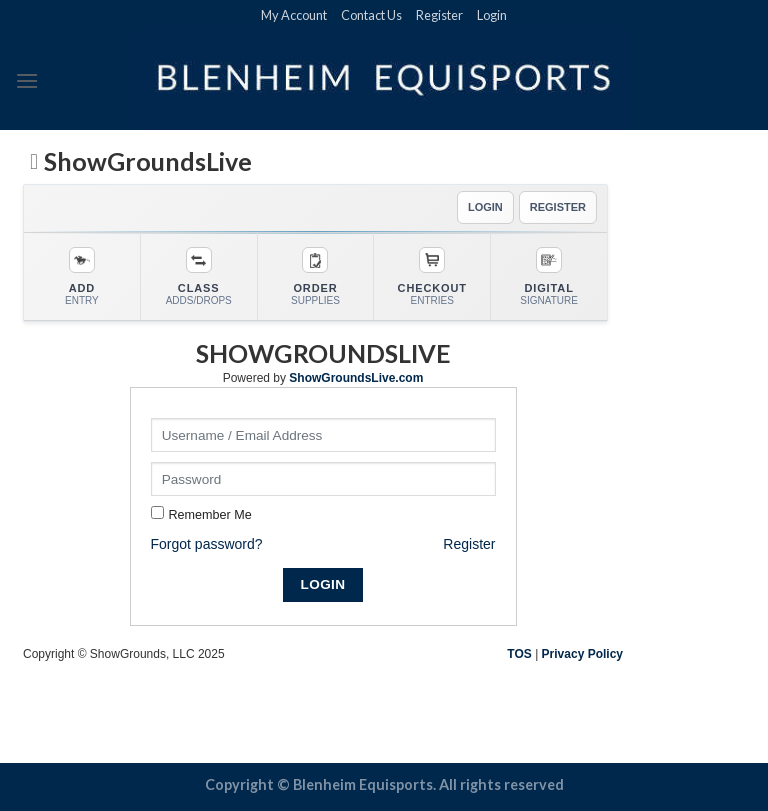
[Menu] (27, 80)
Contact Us (371, 15)
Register (439, 15)
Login (492, 15)
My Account (294, 15)
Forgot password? (207, 544)
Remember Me (210, 515)
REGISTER (558, 207)
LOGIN (485, 207)
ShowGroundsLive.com (356, 378)
